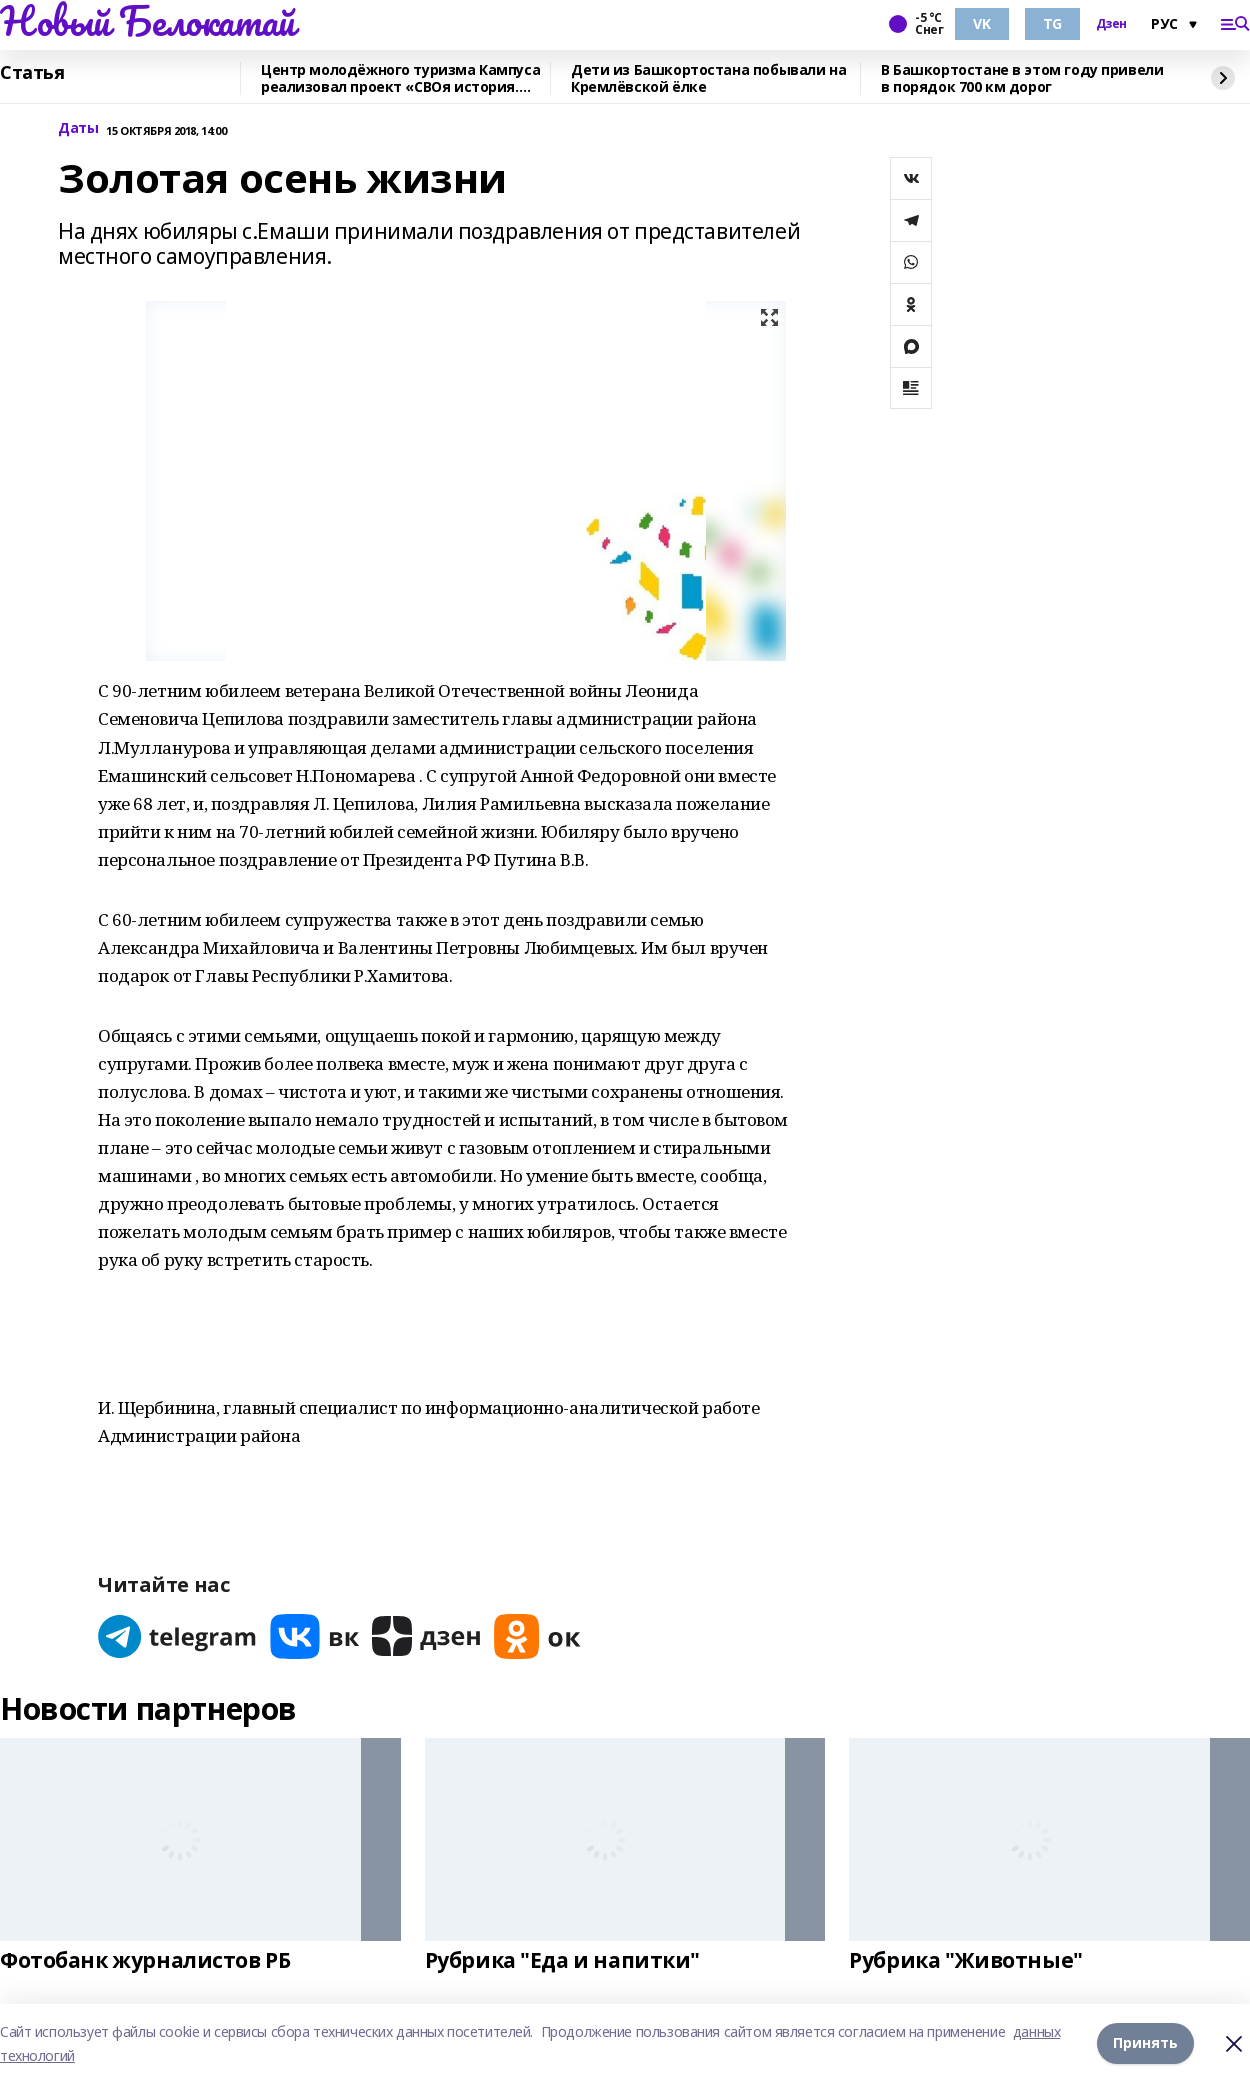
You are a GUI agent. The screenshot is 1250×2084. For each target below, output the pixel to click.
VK (981, 23)
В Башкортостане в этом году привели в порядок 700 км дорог (1022, 78)
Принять (1145, 2043)
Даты (78, 128)
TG (1052, 23)
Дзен (1111, 24)
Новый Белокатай (147, 21)
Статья (32, 73)
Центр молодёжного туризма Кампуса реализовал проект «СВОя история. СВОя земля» (400, 78)
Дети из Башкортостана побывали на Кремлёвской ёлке (708, 78)
